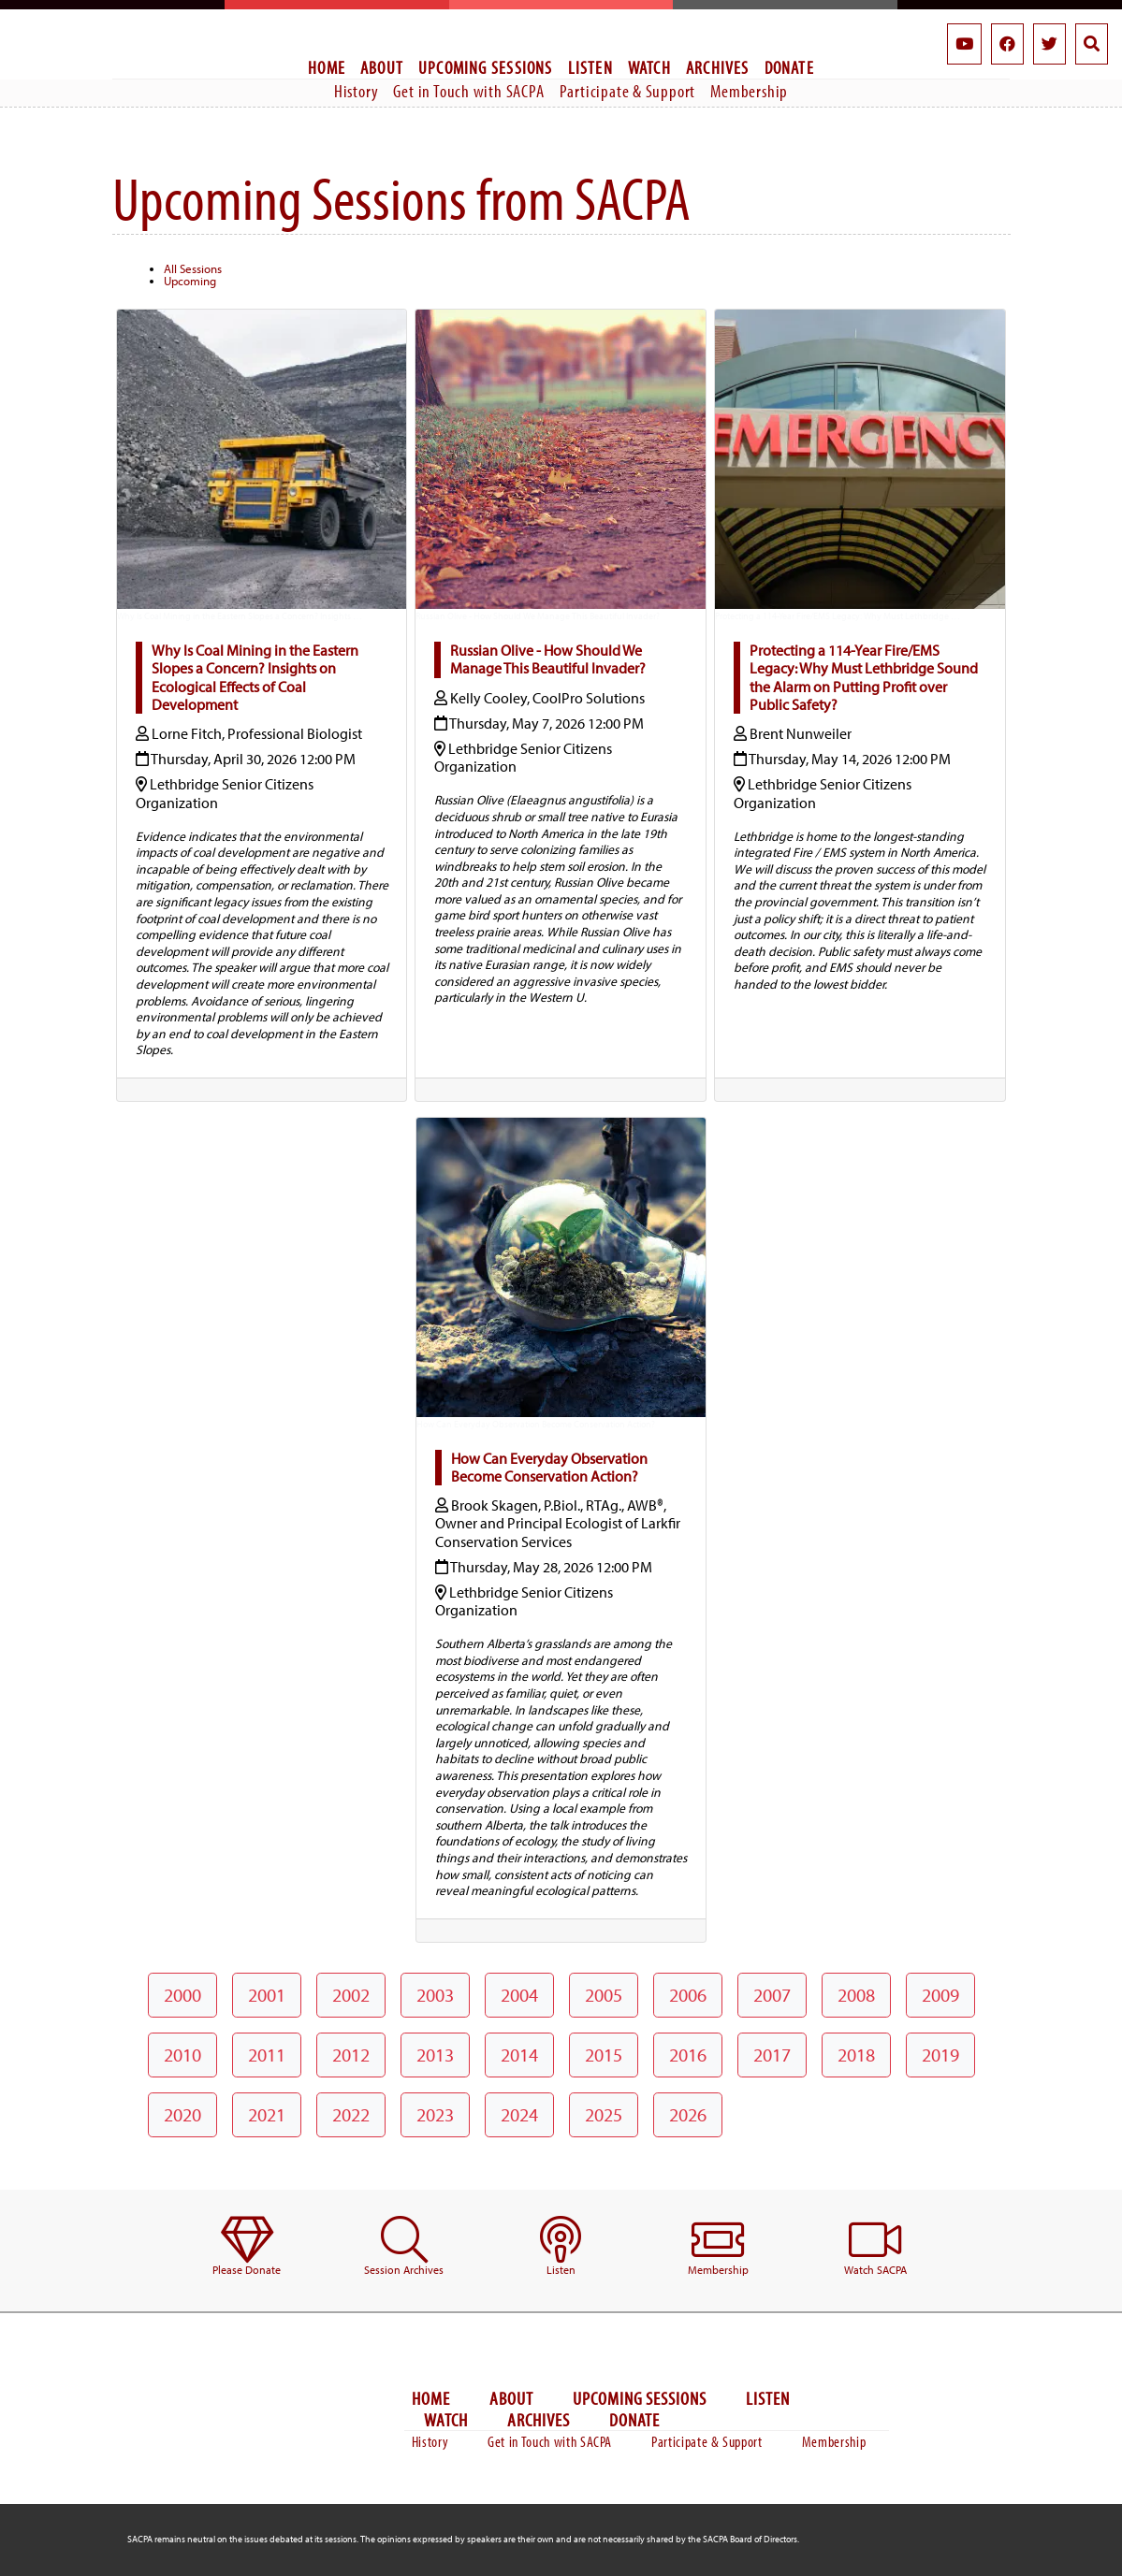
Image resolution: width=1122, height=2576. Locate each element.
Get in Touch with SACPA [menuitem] (468, 91)
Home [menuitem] (326, 67)
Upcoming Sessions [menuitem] (485, 67)
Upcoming (190, 280)
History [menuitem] (356, 91)
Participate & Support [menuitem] (628, 91)
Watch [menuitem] (649, 67)
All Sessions (193, 268)
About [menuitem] (381, 67)
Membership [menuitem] (749, 91)
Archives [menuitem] (718, 67)
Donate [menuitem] (789, 67)
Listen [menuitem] (590, 67)
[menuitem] (247, 2247)
